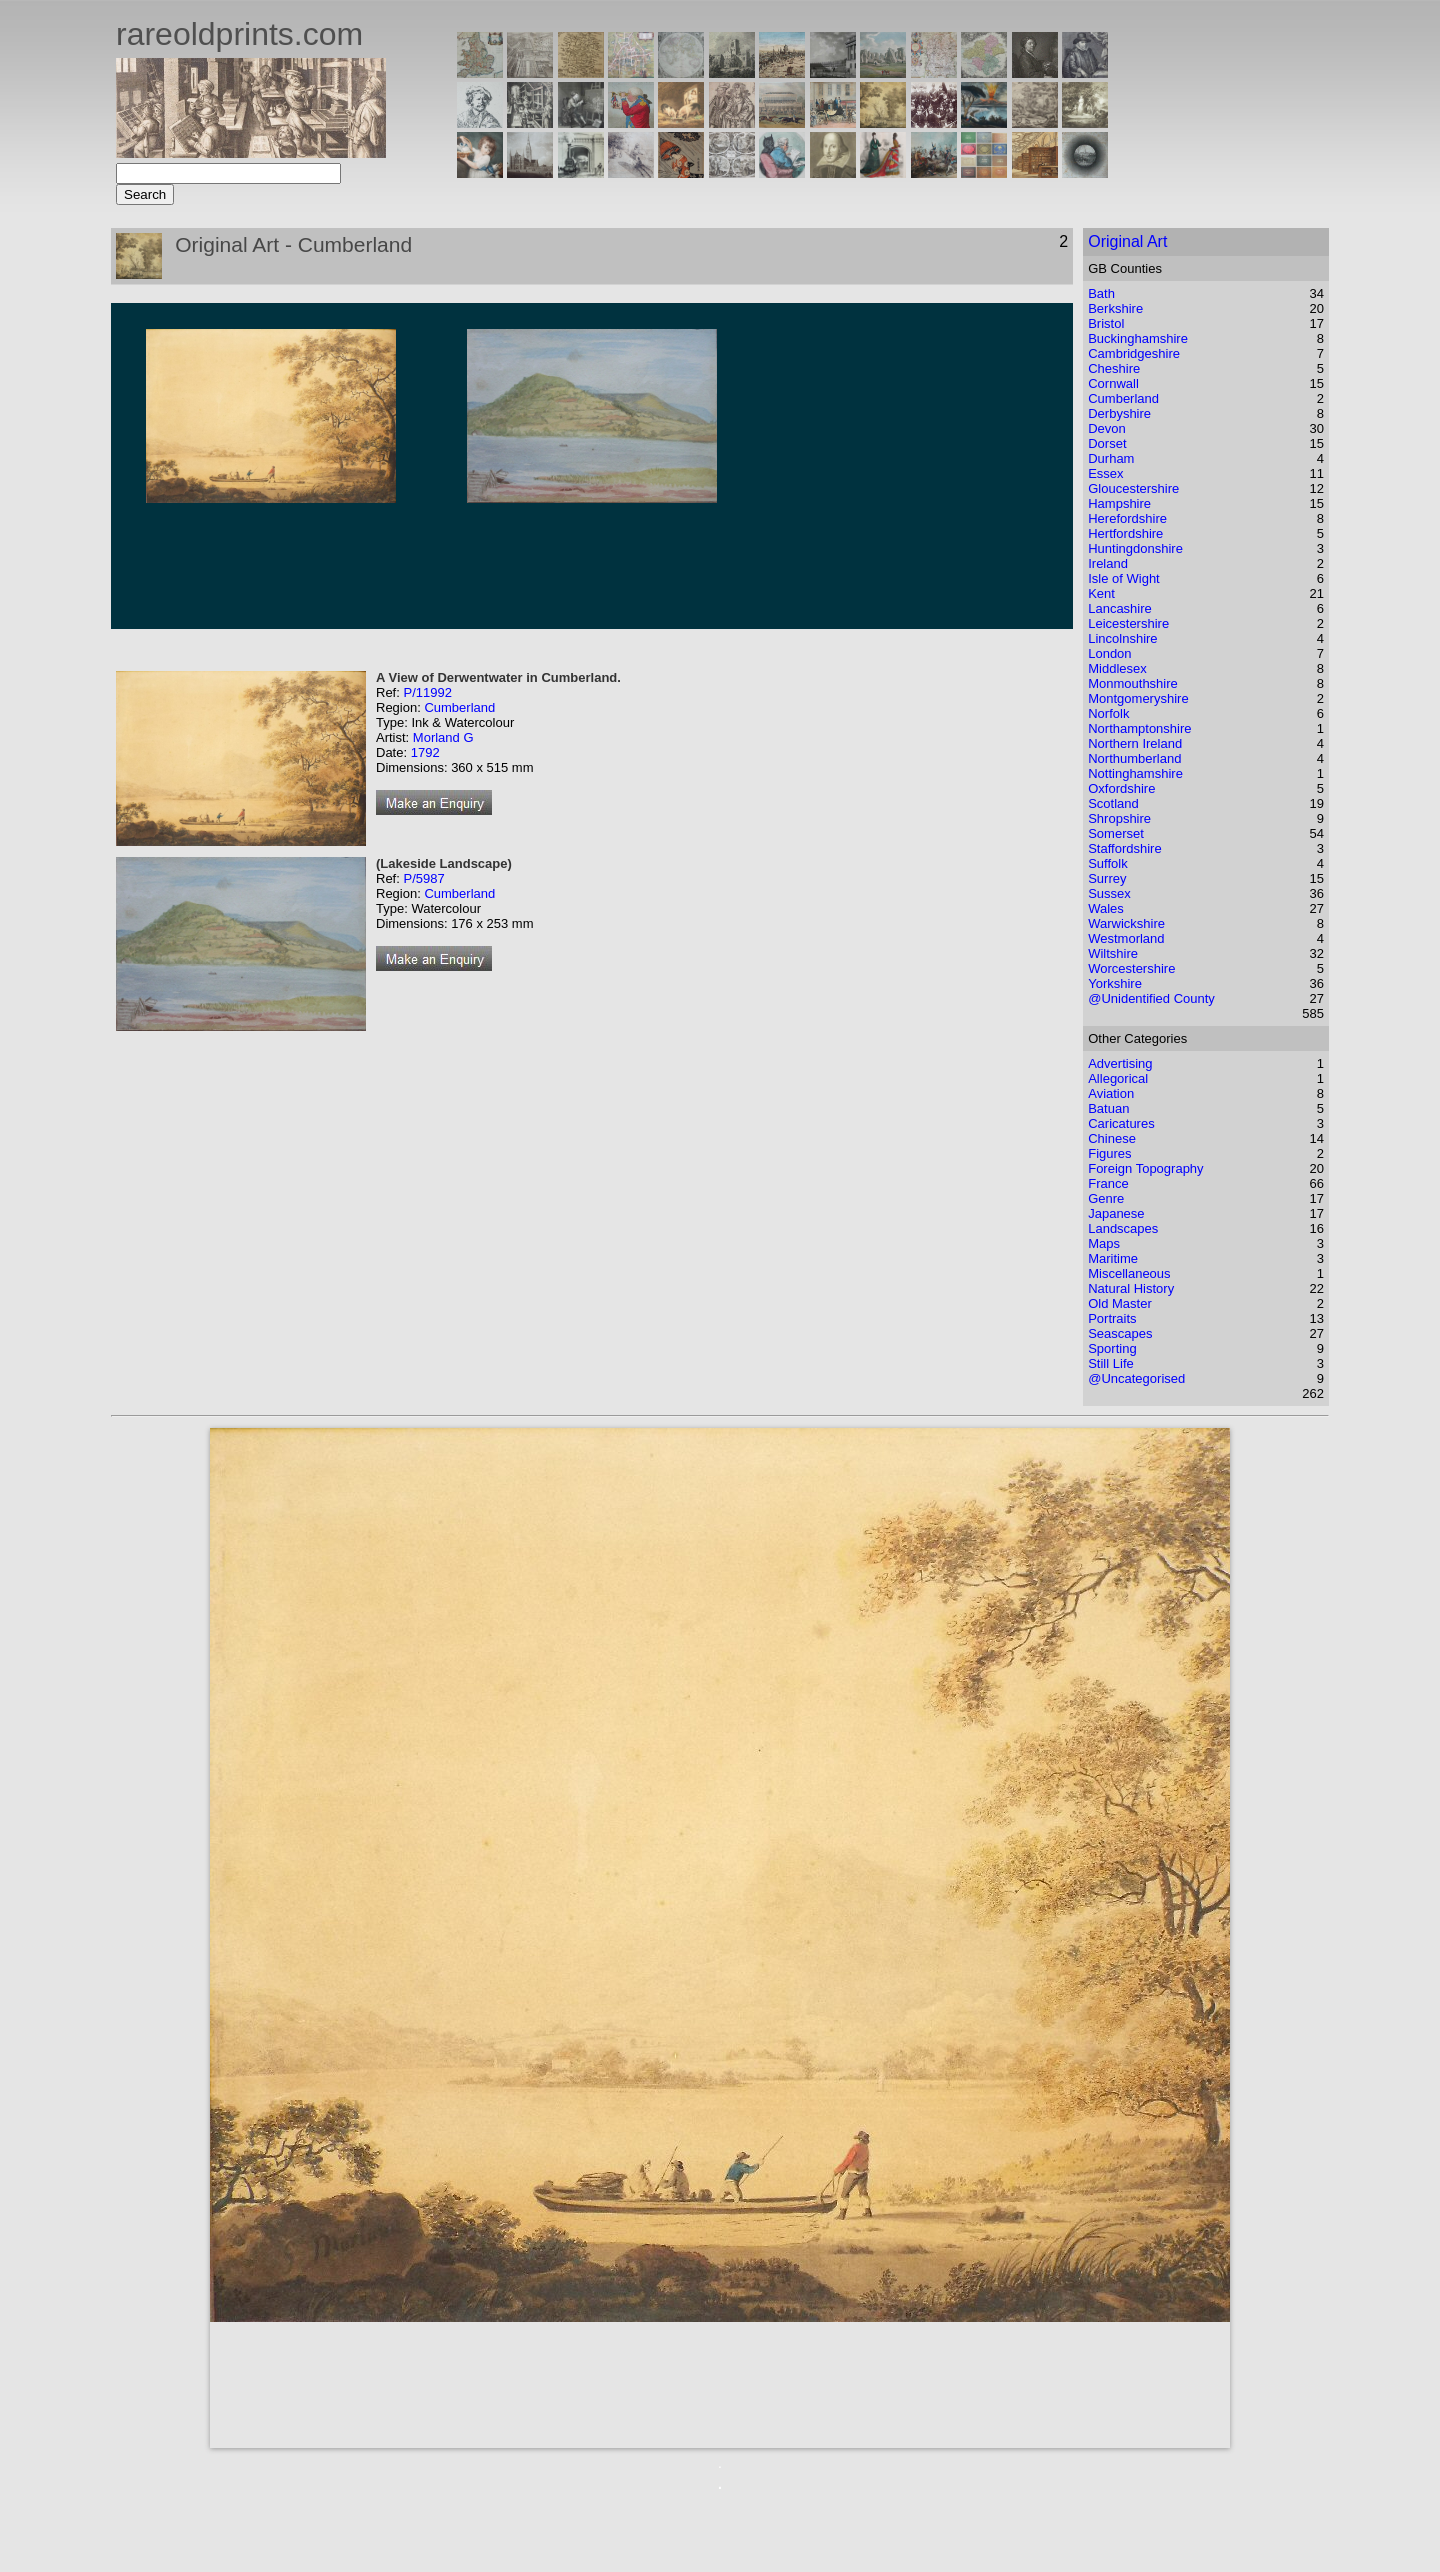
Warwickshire (1126, 923)
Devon (1107, 428)
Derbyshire (1119, 413)
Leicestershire (1128, 623)
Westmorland (1126, 938)
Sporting (1112, 1348)
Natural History (1131, 1288)
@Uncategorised (1136, 1378)
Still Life (1111, 1363)
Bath (1101, 293)
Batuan (1108, 1108)
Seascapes (1120, 1333)
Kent (1101, 593)
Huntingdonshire (1135, 548)
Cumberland (459, 707)
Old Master (1120, 1303)
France (1108, 1183)
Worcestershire (1131, 968)
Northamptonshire (1139, 728)
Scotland (1113, 803)
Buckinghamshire (1138, 338)
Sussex (1109, 893)
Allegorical (1118, 1078)
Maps (1104, 1243)
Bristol (1106, 323)
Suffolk (1108, 863)
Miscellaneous (1129, 1273)
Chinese (1112, 1138)
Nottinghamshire (1135, 773)
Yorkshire (1115, 983)
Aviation (1111, 1093)
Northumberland (1134, 758)
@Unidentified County (1151, 998)
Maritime (1113, 1258)
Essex (1105, 473)
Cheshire (1114, 368)
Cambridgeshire (1134, 353)
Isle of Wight (1124, 578)
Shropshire (1119, 818)
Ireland (1108, 563)
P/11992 (427, 692)
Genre (1106, 1198)
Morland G (443, 737)
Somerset (1116, 833)
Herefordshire (1127, 518)
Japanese (1116, 1213)
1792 (425, 752)
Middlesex (1117, 668)
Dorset (1107, 443)
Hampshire (1119, 503)
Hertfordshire (1125, 533)
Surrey (1107, 878)
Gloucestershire (1133, 488)
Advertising (1120, 1063)
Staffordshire (1124, 848)
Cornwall (1113, 383)
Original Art (1127, 241)
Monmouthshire (1133, 683)
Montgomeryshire (1138, 698)
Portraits (1112, 1318)
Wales (1106, 908)
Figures (1109, 1153)
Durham (1111, 458)
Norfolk (1108, 713)
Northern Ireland (1135, 743)
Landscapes (1123, 1228)
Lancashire (1120, 608)
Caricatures (1121, 1123)
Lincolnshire (1122, 638)
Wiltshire (1113, 953)
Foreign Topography (1145, 1168)
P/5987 (423, 878)
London (1109, 653)
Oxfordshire (1121, 788)
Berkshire (1115, 308)
